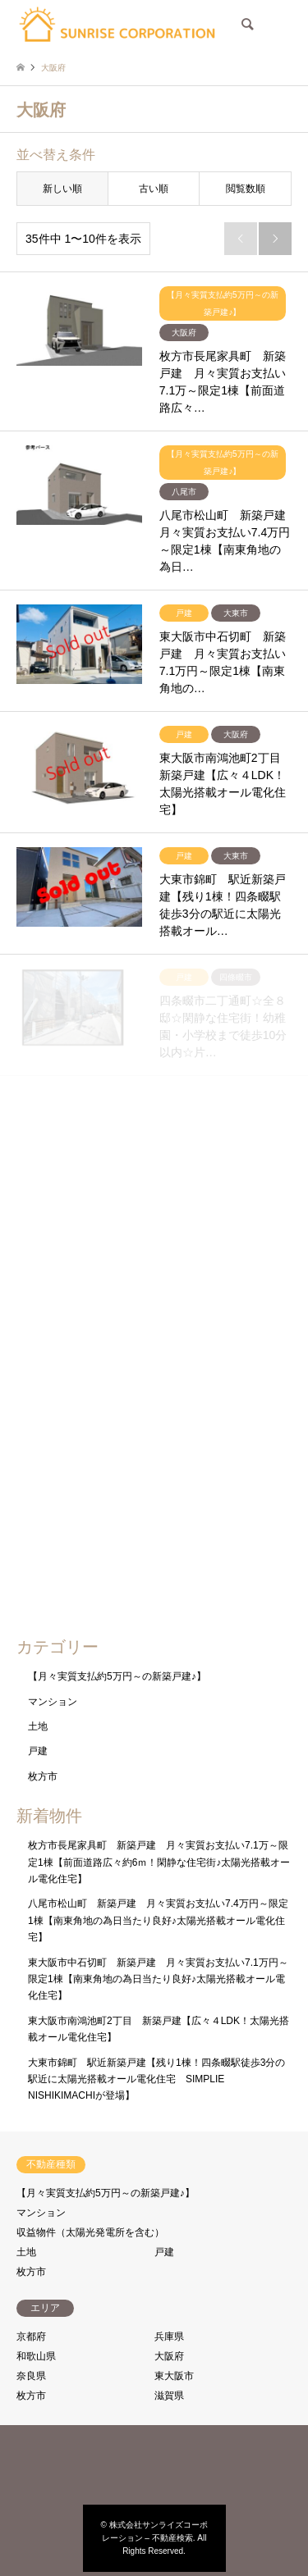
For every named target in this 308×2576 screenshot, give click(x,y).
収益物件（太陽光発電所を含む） (90, 2232)
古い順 (153, 188)
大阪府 (169, 2356)
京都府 (31, 2336)
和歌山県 (36, 2356)
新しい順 (62, 188)
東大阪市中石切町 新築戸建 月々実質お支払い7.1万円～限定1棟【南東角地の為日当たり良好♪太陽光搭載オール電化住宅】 (158, 1979)
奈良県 (31, 2376)
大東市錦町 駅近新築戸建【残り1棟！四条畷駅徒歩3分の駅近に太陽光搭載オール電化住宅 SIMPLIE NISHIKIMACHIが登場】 (156, 2079)
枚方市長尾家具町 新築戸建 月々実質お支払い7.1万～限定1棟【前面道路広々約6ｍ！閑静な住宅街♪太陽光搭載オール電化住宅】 (159, 1862)
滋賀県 (169, 2395)
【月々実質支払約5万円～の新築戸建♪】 (117, 1676)
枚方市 (42, 1776)
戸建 (38, 1751)
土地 (38, 1726)
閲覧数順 (245, 188)
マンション (52, 1701)
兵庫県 (169, 2336)
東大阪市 (174, 2376)
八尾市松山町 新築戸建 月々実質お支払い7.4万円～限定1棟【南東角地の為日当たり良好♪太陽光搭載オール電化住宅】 (158, 1920)
